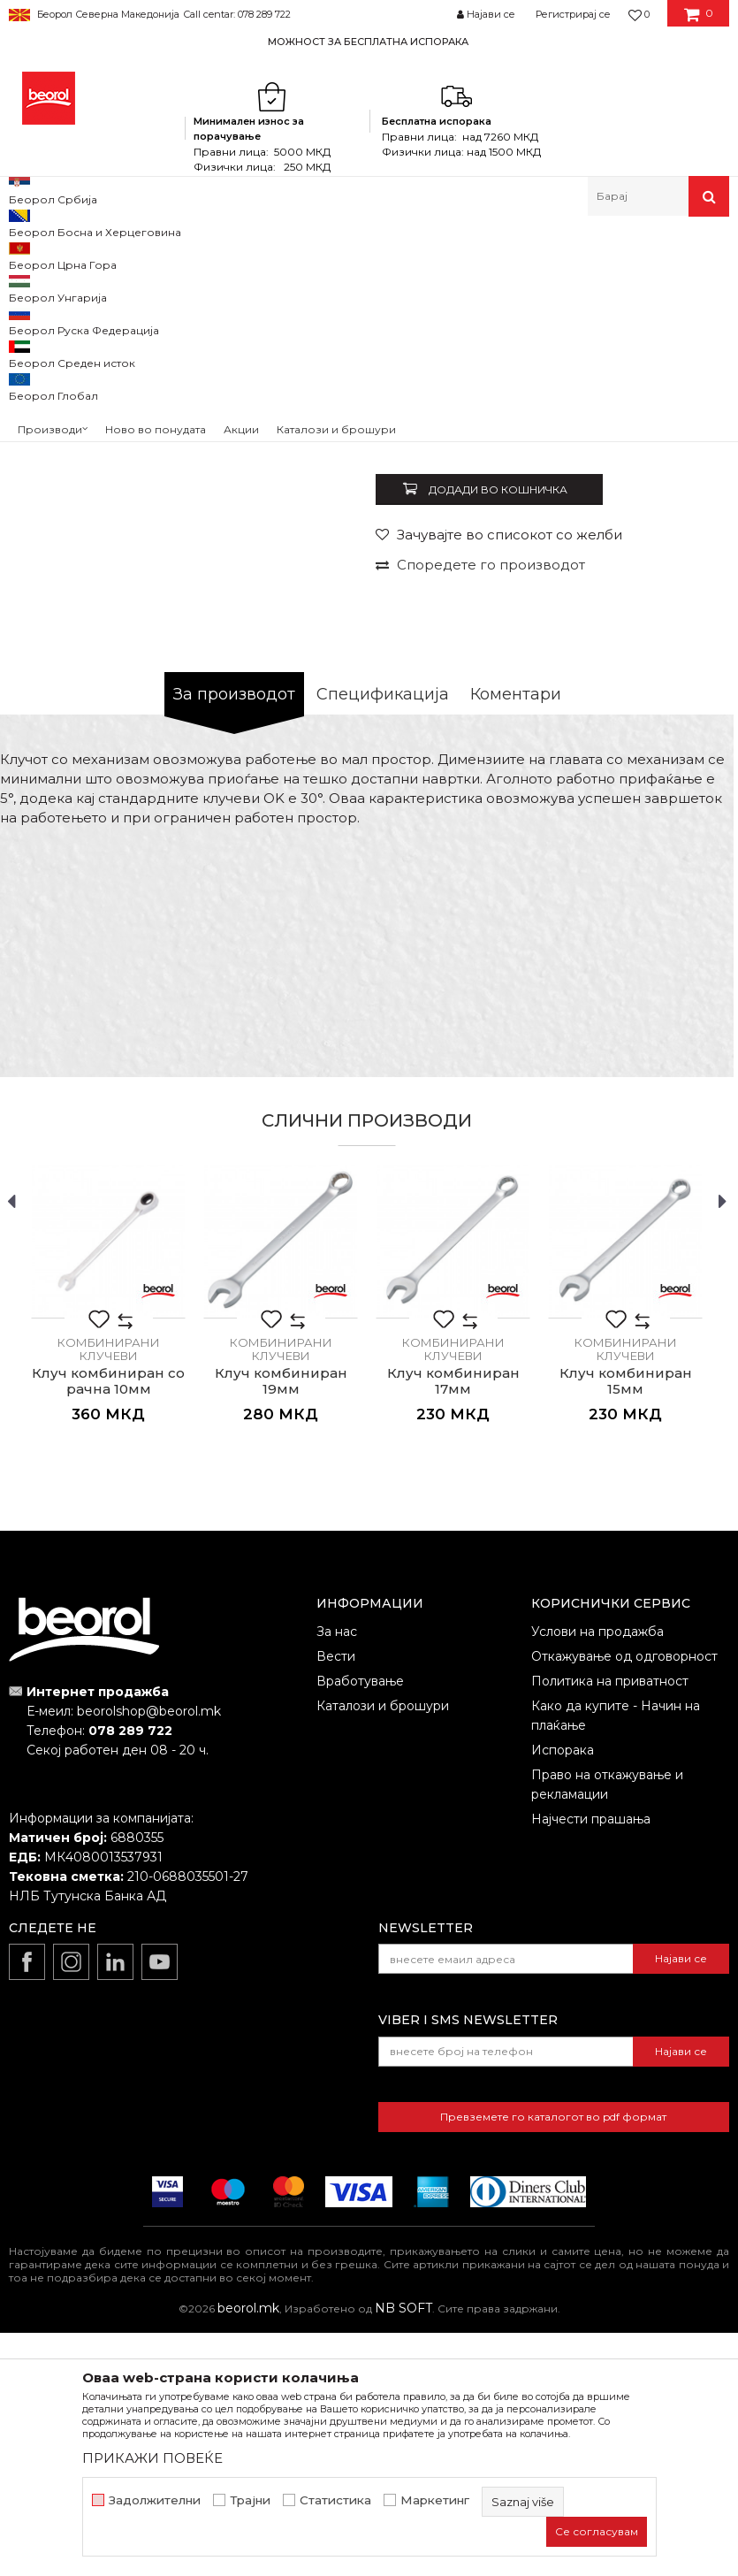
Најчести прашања (591, 2062)
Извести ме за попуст (656, 659)
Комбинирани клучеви (368, 254)
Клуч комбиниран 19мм (281, 1624)
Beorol (25, 254)
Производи (86, 254)
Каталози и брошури (382, 1949)
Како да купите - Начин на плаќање (615, 1958)
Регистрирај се (573, 14)
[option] (369, 41)
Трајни (250, 2500)
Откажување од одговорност (624, 1899)
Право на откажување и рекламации (607, 2027)
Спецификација (382, 937)
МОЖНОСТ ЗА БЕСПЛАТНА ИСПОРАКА (368, 41)
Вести (335, 1899)
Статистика (335, 2500)
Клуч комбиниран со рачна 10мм (108, 1624)
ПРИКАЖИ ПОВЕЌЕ (152, 2458)
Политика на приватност (610, 1924)
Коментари (515, 937)
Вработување (360, 1924)
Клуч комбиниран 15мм (625, 1624)
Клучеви (268, 254)
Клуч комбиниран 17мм (453, 1624)
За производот (234, 937)
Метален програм (181, 254)
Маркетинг (434, 2500)
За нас (336, 1875)
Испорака (562, 1993)
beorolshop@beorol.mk (149, 1954)
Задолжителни (155, 2500)
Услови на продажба (597, 1875)
